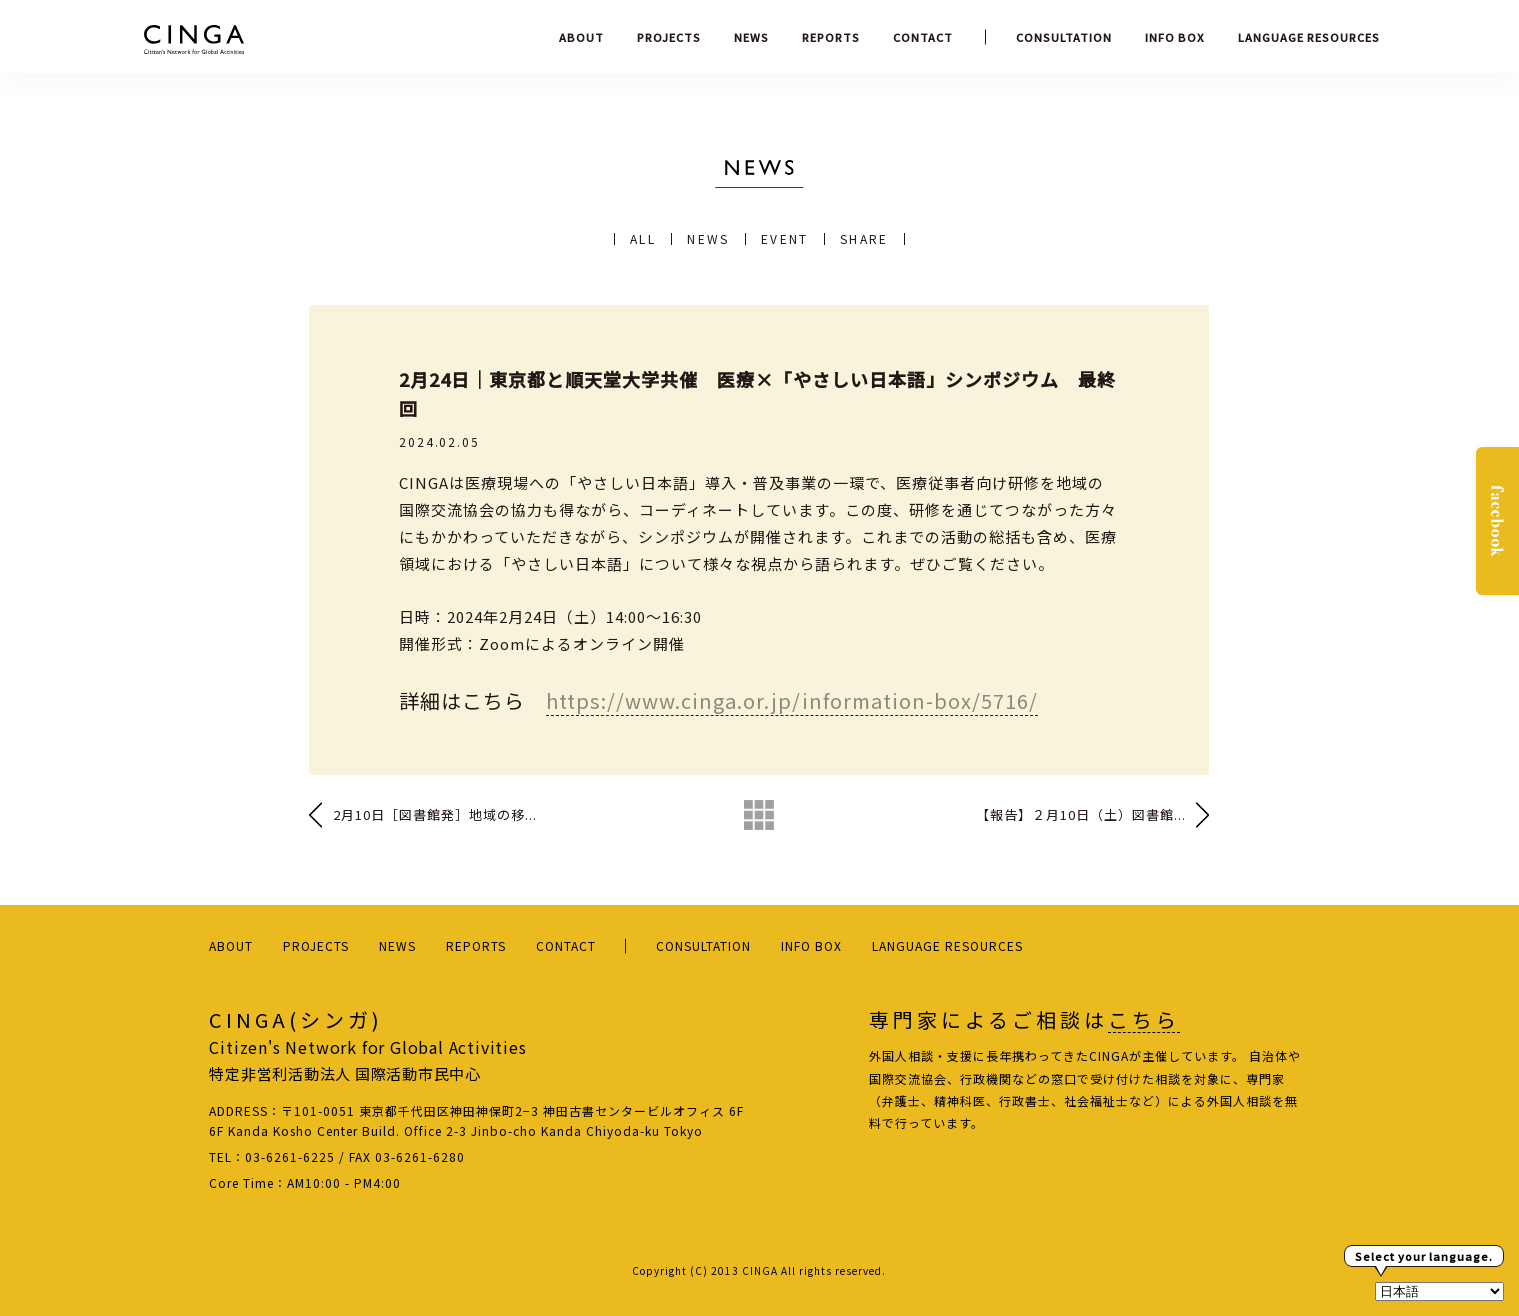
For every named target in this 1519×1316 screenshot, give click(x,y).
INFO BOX (1175, 37)
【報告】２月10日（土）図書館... (1081, 814)
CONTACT (923, 37)
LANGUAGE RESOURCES (1309, 37)
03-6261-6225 (290, 1156)
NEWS (751, 37)
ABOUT (581, 37)
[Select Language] (1439, 1291)
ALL (643, 239)
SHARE (864, 239)
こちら (1144, 1020)
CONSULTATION (1064, 37)
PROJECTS (669, 37)
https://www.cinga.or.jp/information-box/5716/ (792, 700)
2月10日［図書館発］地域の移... (435, 814)
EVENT (785, 239)
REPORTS (831, 37)
